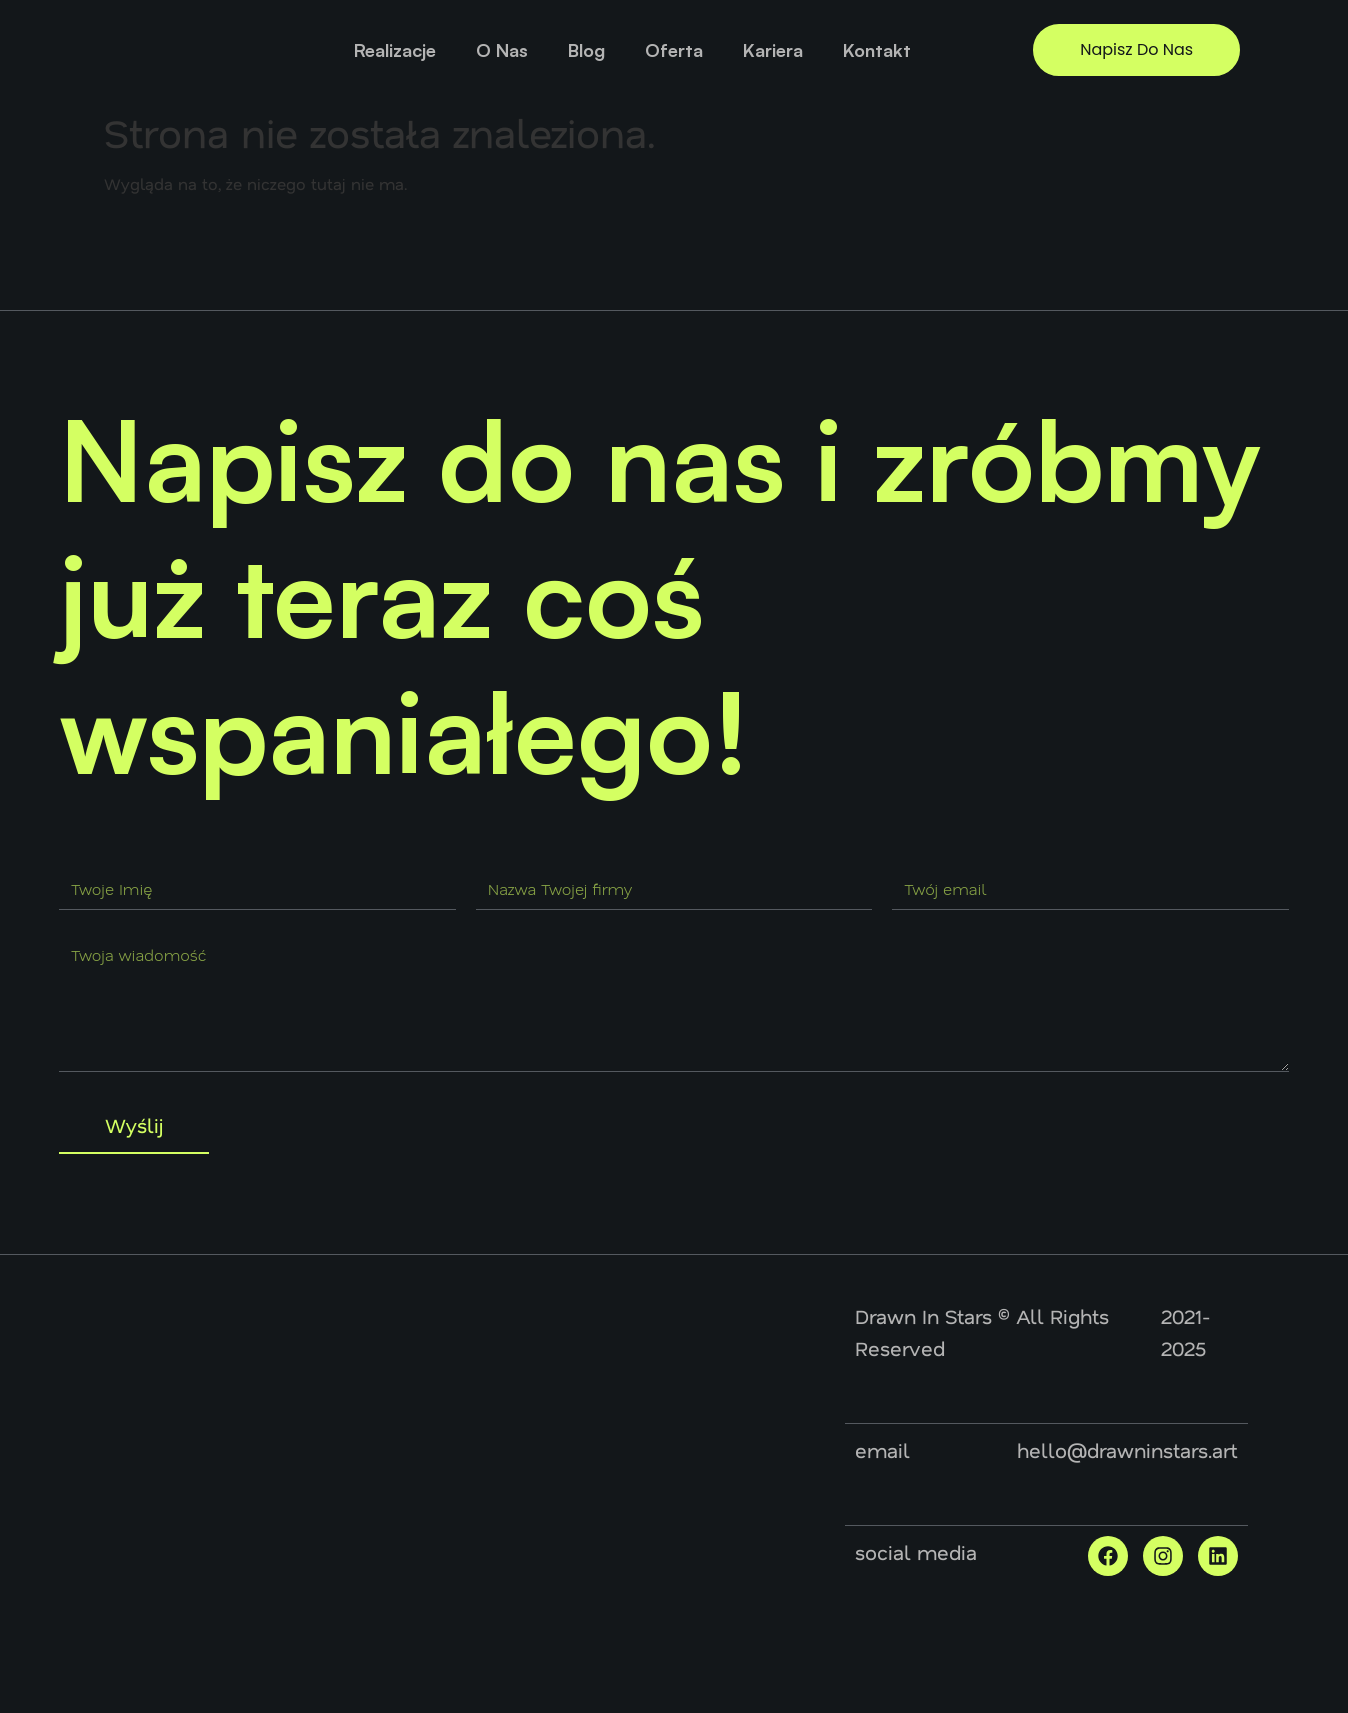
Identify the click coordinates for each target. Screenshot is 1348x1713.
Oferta (674, 50)
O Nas (502, 50)
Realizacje (395, 50)
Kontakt (877, 50)
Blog (586, 50)
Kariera (773, 50)
